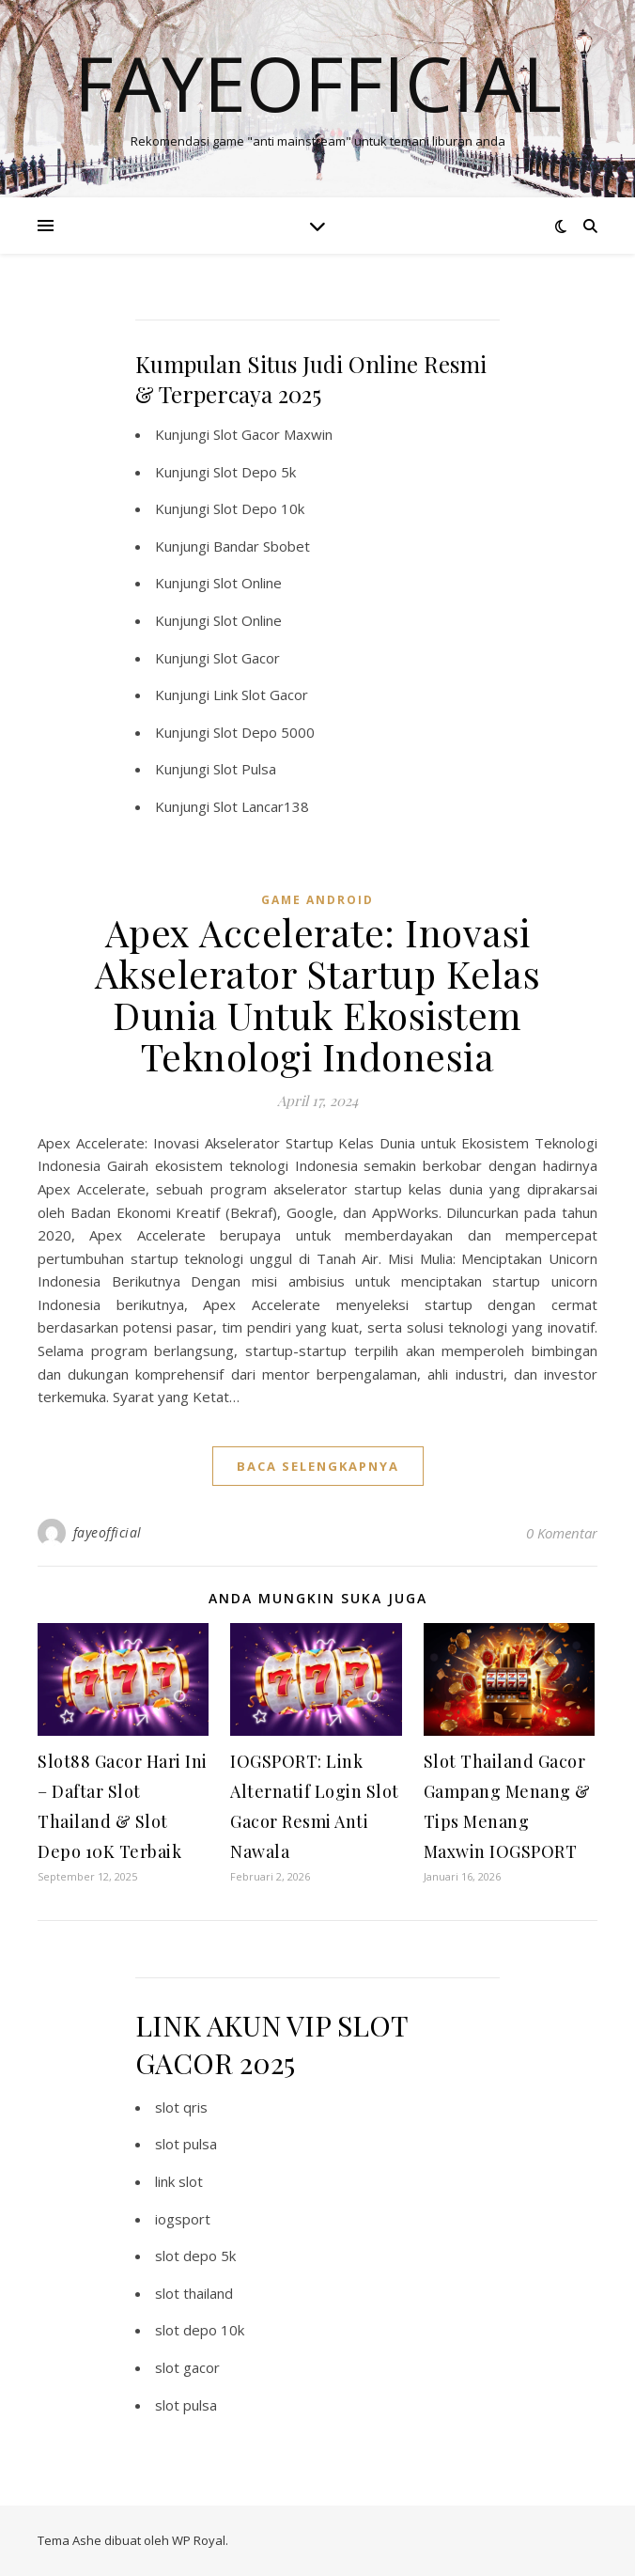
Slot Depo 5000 (264, 732)
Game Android (317, 900)
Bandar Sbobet (261, 546)
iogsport (182, 2218)
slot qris (181, 2107)
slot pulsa (186, 2143)
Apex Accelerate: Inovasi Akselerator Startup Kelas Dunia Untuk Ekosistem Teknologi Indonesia (318, 994)
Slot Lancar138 (261, 806)
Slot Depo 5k (254, 471)
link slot (179, 2181)
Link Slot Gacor (260, 694)
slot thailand (194, 2293)
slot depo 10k (199, 2329)
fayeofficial (107, 1532)
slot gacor (187, 2367)
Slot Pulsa (244, 768)
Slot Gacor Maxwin (273, 434)
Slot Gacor (246, 657)
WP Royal (198, 2540)
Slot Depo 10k (258, 508)
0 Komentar (561, 1532)
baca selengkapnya (318, 1466)
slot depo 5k (195, 2255)
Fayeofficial (318, 82)
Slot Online (247, 582)
